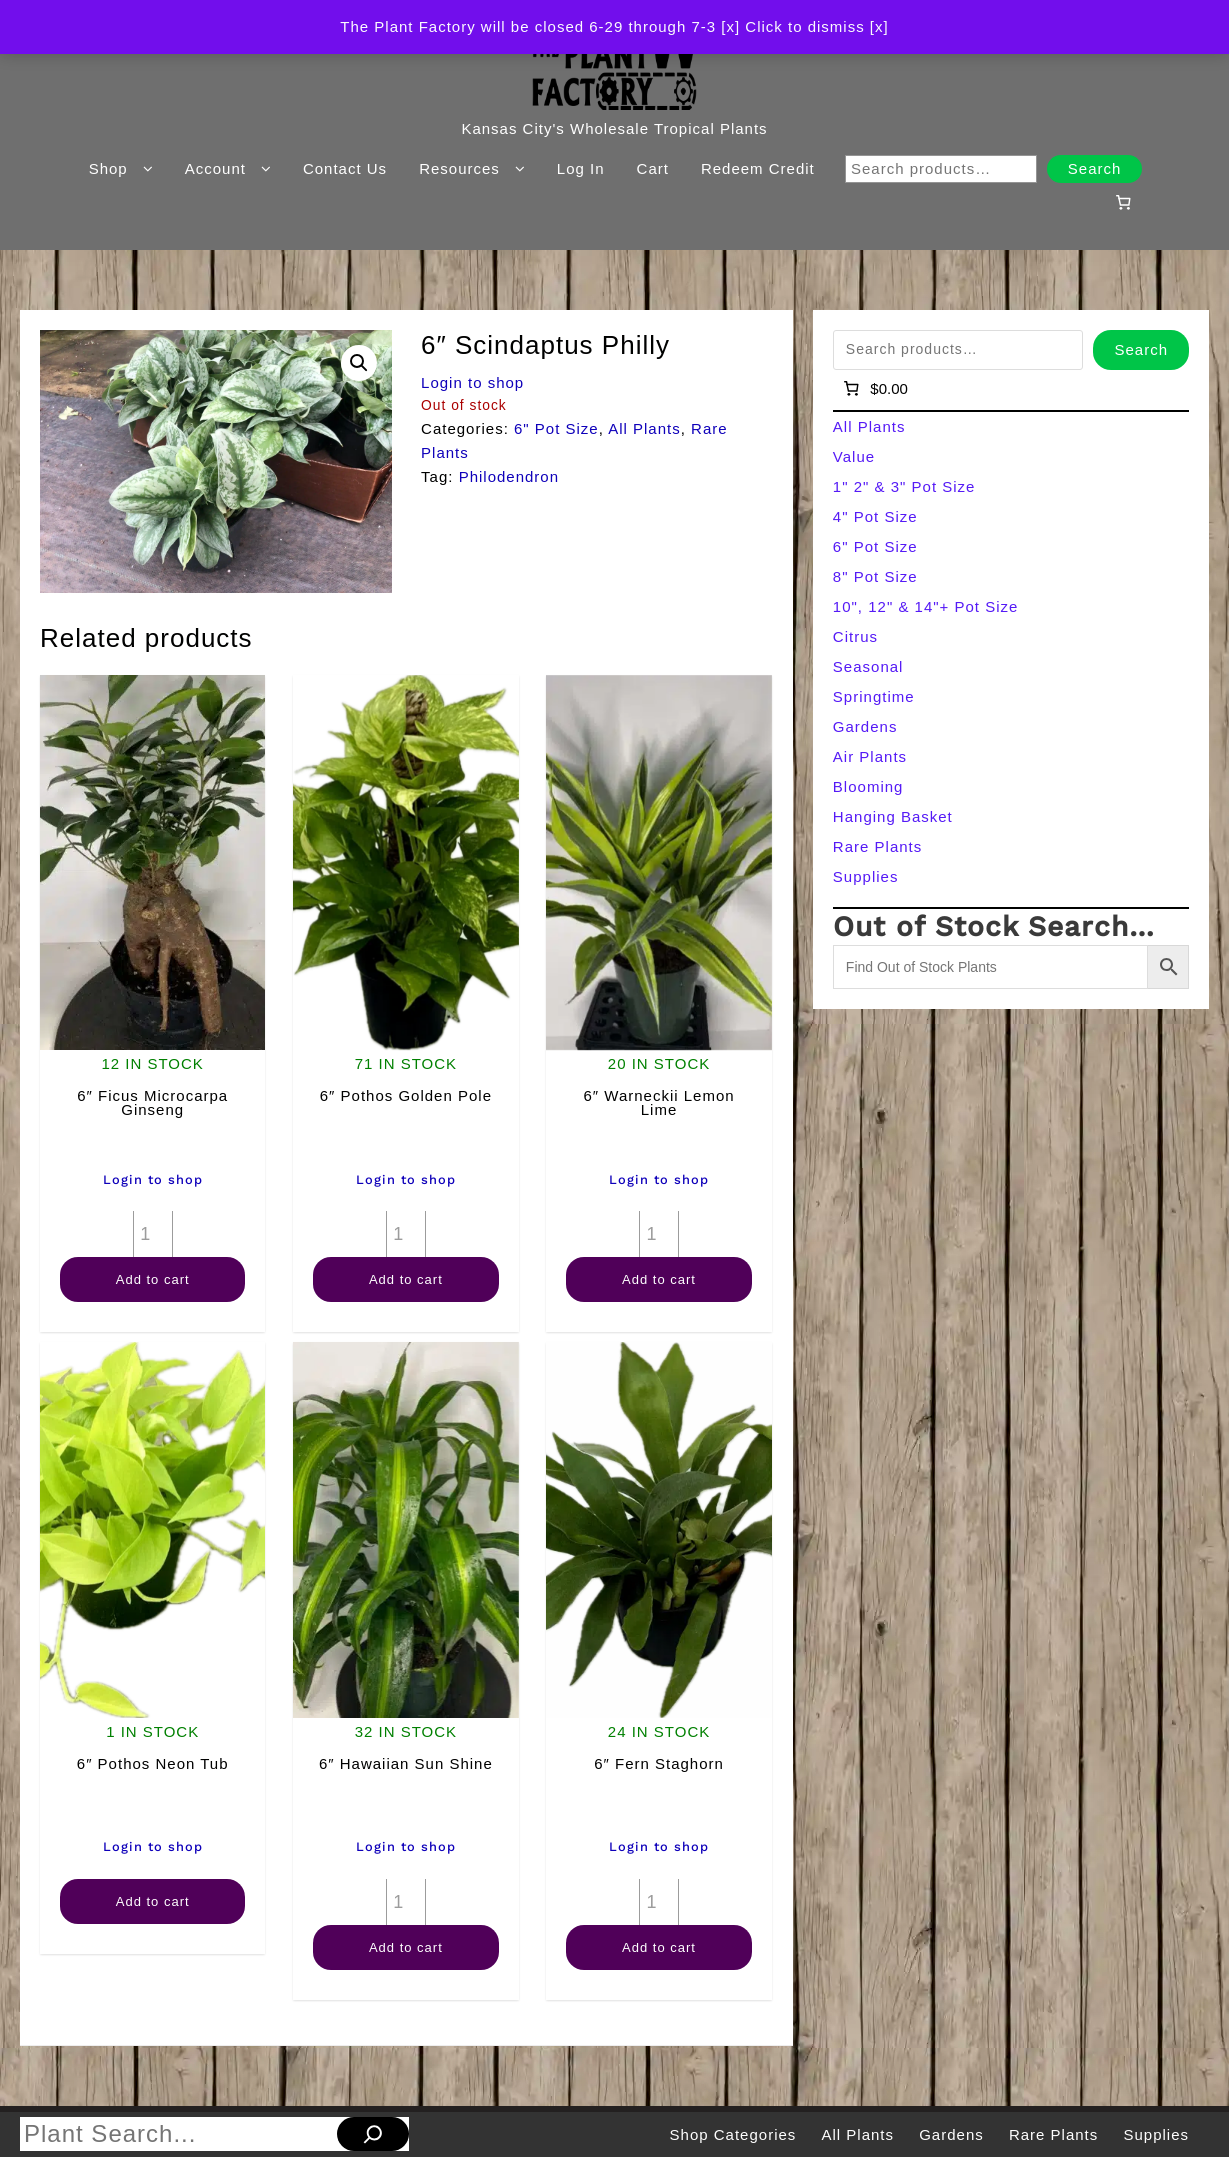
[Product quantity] (153, 1234)
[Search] (373, 2134)
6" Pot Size (556, 428)
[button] (359, 363)
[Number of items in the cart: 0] (1124, 202)
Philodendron (509, 476)
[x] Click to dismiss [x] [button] (804, 26)
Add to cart (153, 1279)
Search (1095, 168)
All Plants (644, 428)
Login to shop (472, 382)
